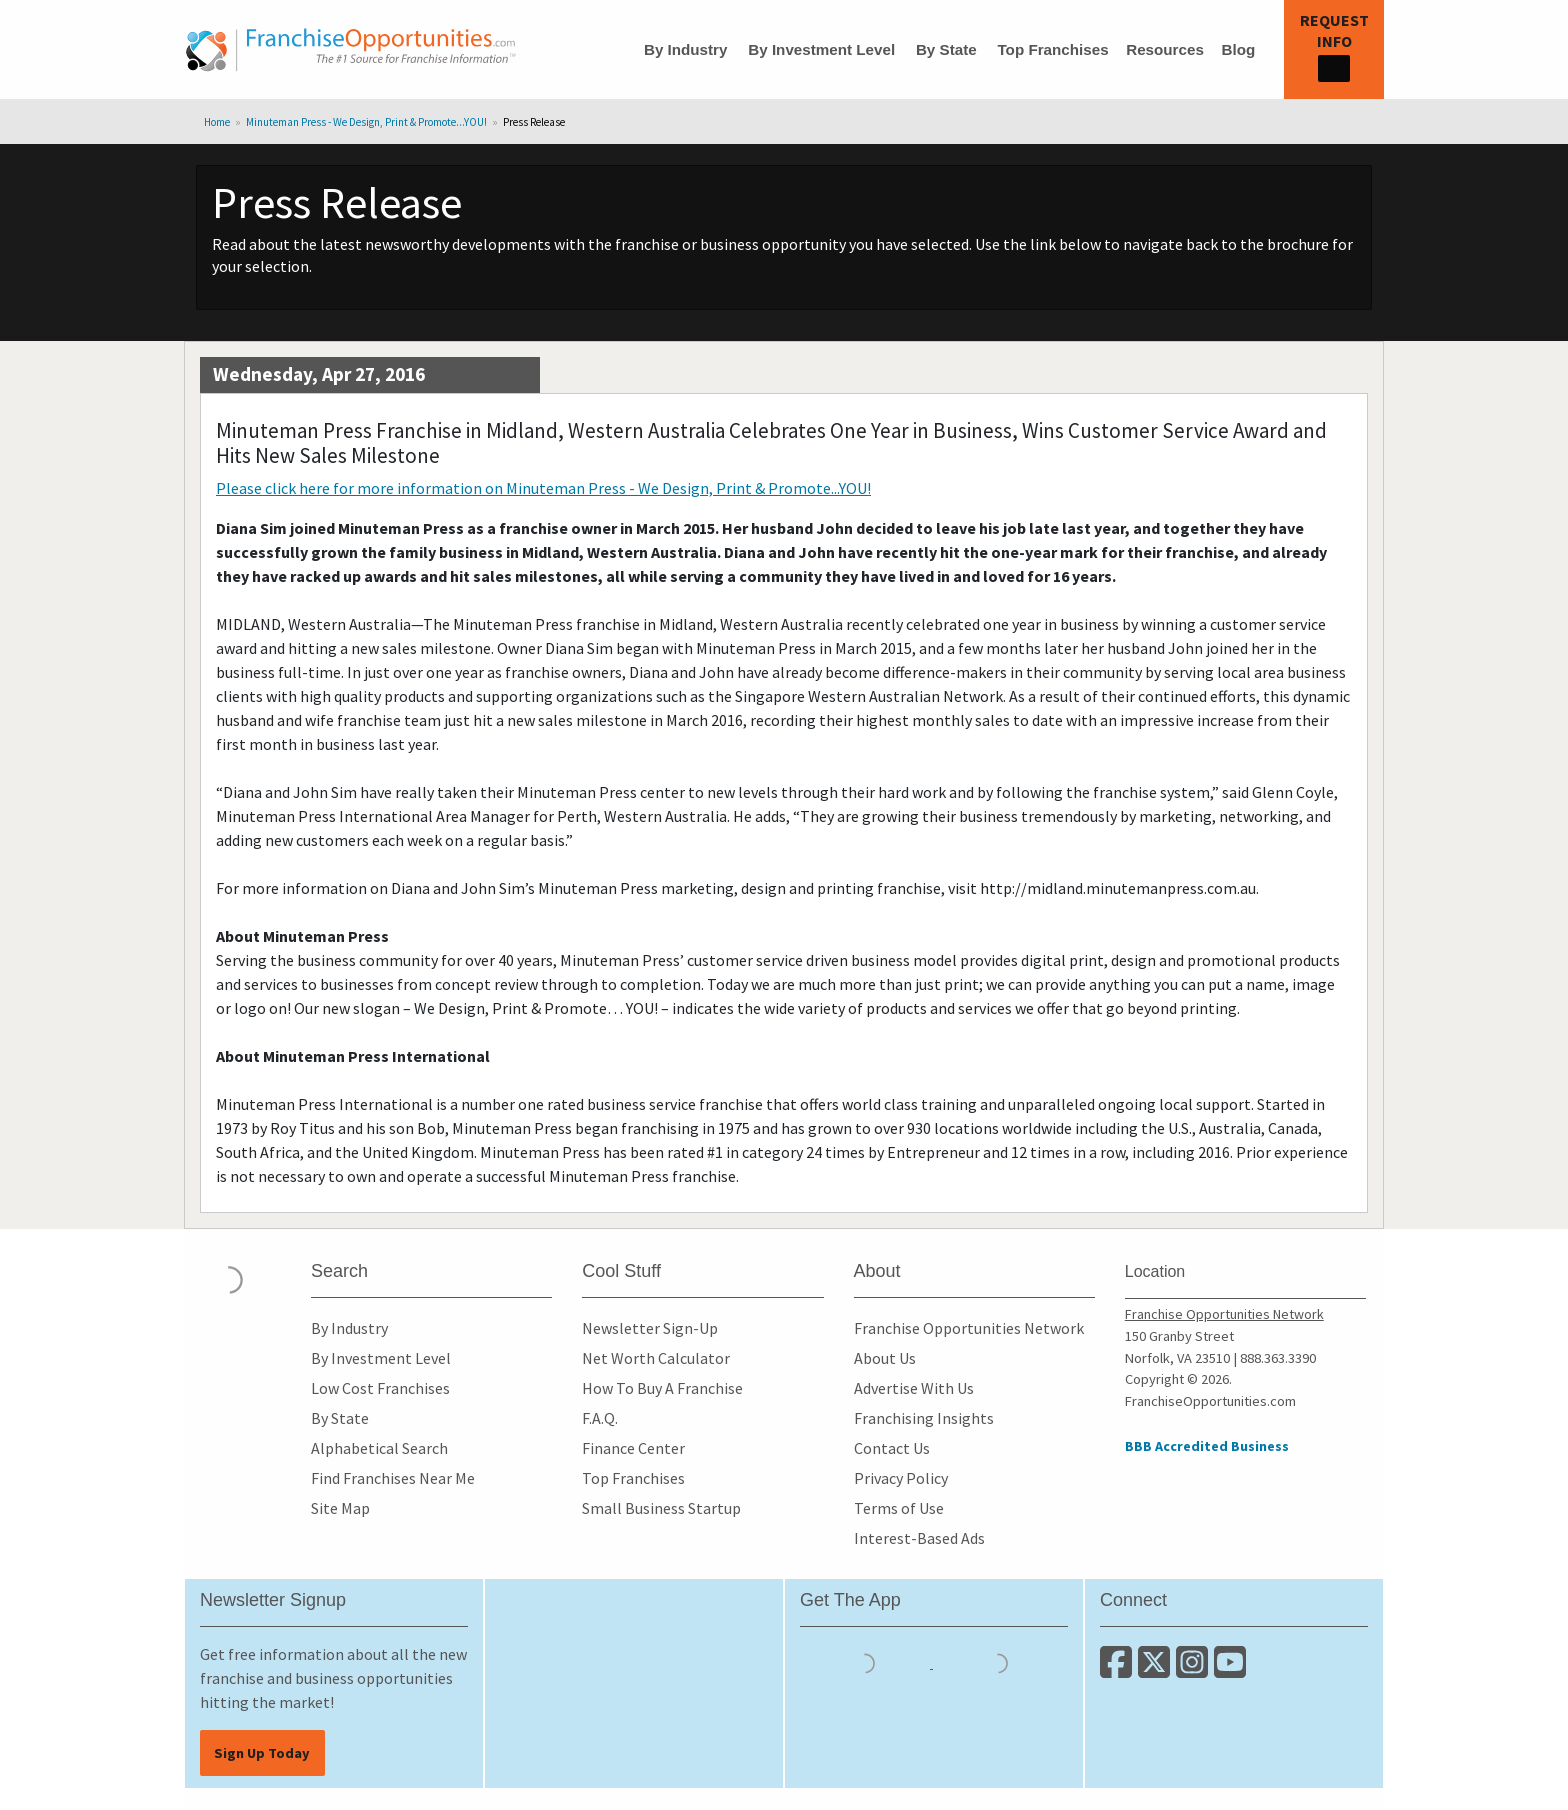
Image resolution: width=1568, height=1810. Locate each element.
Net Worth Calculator (656, 1358)
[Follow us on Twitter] (1157, 1670)
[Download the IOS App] (866, 1662)
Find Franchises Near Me (393, 1478)
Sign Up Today (262, 1753)
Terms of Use (899, 1508)
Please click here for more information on (543, 488)
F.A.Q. (600, 1418)
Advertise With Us (914, 1388)
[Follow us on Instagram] (1195, 1670)
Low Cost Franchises (380, 1388)
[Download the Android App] (998, 1662)
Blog (1238, 49)
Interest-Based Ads (919, 1538)
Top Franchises (1052, 49)
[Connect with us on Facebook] (1119, 1670)
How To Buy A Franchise (662, 1388)
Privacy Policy (901, 1478)
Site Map (340, 1508)
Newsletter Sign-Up (650, 1328)
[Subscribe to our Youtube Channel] (1231, 1670)
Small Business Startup (661, 1508)
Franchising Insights (924, 1418)
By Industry (686, 49)
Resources (1165, 49)
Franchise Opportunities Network (969, 1328)
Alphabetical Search (379, 1448)
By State (946, 49)
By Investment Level (821, 49)
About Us (885, 1358)
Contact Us (892, 1448)
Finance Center (633, 1448)
